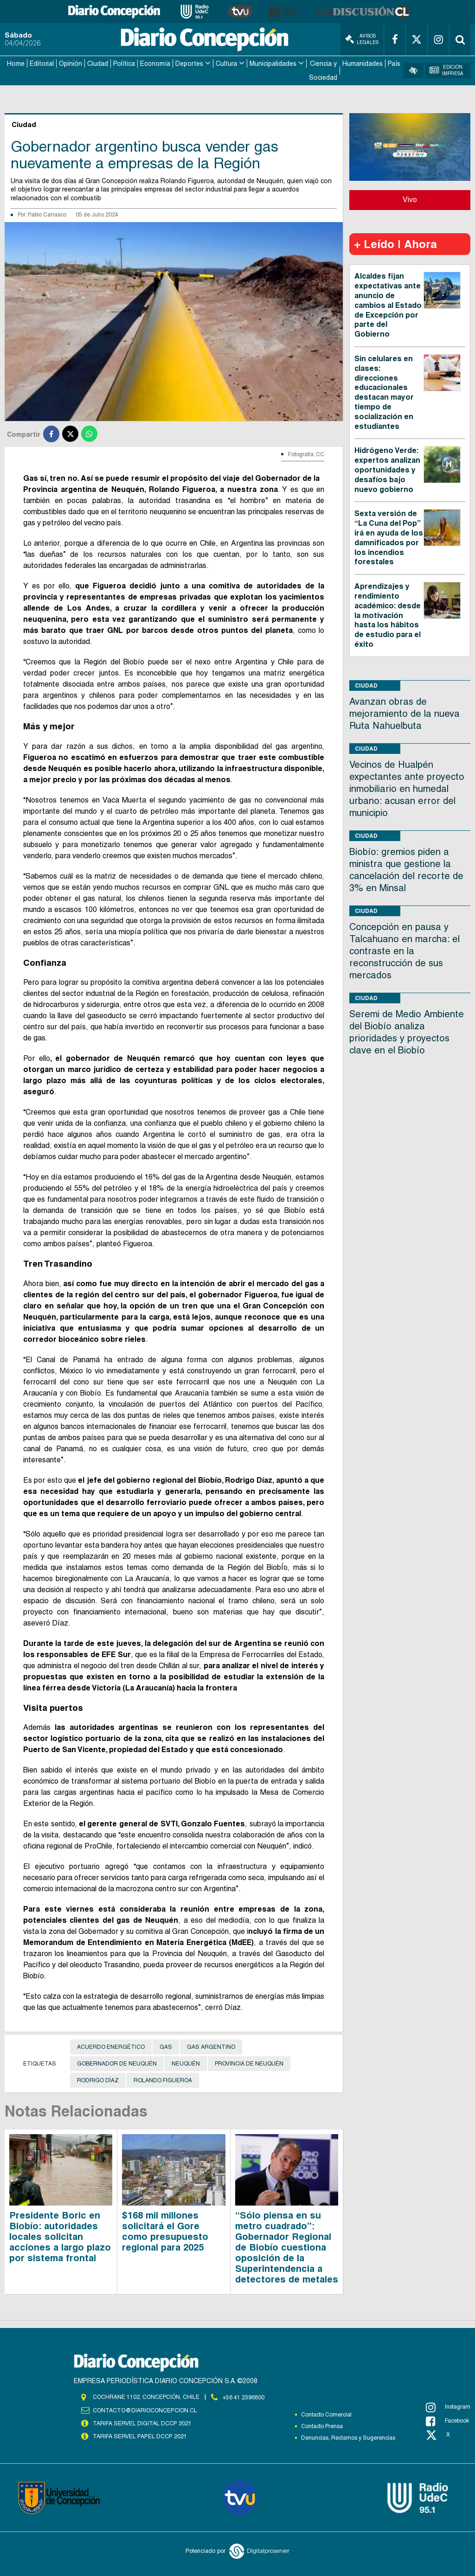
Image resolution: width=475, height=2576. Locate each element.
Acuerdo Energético (111, 2046)
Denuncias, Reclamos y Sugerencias (348, 2437)
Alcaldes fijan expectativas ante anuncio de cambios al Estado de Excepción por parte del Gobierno (388, 304)
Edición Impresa (446, 70)
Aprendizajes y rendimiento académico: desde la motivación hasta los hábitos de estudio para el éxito (387, 614)
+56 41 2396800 (243, 2395)
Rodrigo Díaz (98, 2079)
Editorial (42, 63)
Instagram (448, 2406)
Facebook (447, 2420)
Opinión (70, 63)
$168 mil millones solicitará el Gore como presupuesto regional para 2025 (165, 2229)
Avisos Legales (362, 39)
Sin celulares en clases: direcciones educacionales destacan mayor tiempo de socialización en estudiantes (384, 391)
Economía (155, 63)
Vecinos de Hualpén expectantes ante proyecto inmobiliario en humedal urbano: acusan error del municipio (406, 787)
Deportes (189, 63)
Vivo (410, 198)
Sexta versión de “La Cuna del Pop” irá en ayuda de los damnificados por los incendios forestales (388, 536)
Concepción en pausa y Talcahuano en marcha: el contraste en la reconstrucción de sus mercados (404, 949)
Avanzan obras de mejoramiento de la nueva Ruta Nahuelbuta (404, 712)
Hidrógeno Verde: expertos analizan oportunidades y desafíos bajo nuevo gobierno (387, 468)
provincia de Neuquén (249, 2063)
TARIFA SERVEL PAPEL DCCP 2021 (139, 2435)
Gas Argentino (211, 2046)
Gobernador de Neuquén (117, 2063)
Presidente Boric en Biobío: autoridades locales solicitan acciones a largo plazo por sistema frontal (60, 2235)
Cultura (226, 63)
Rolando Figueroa (163, 2079)
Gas (166, 2046)
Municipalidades (273, 63)
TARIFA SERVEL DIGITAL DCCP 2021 (142, 2422)
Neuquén (186, 2063)
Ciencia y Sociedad (323, 70)
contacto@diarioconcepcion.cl (145, 2409)
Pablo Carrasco (47, 213)
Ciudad (97, 63)
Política (124, 63)
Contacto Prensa (322, 2425)
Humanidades (362, 63)
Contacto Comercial (326, 2413)
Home (16, 63)
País (394, 63)
